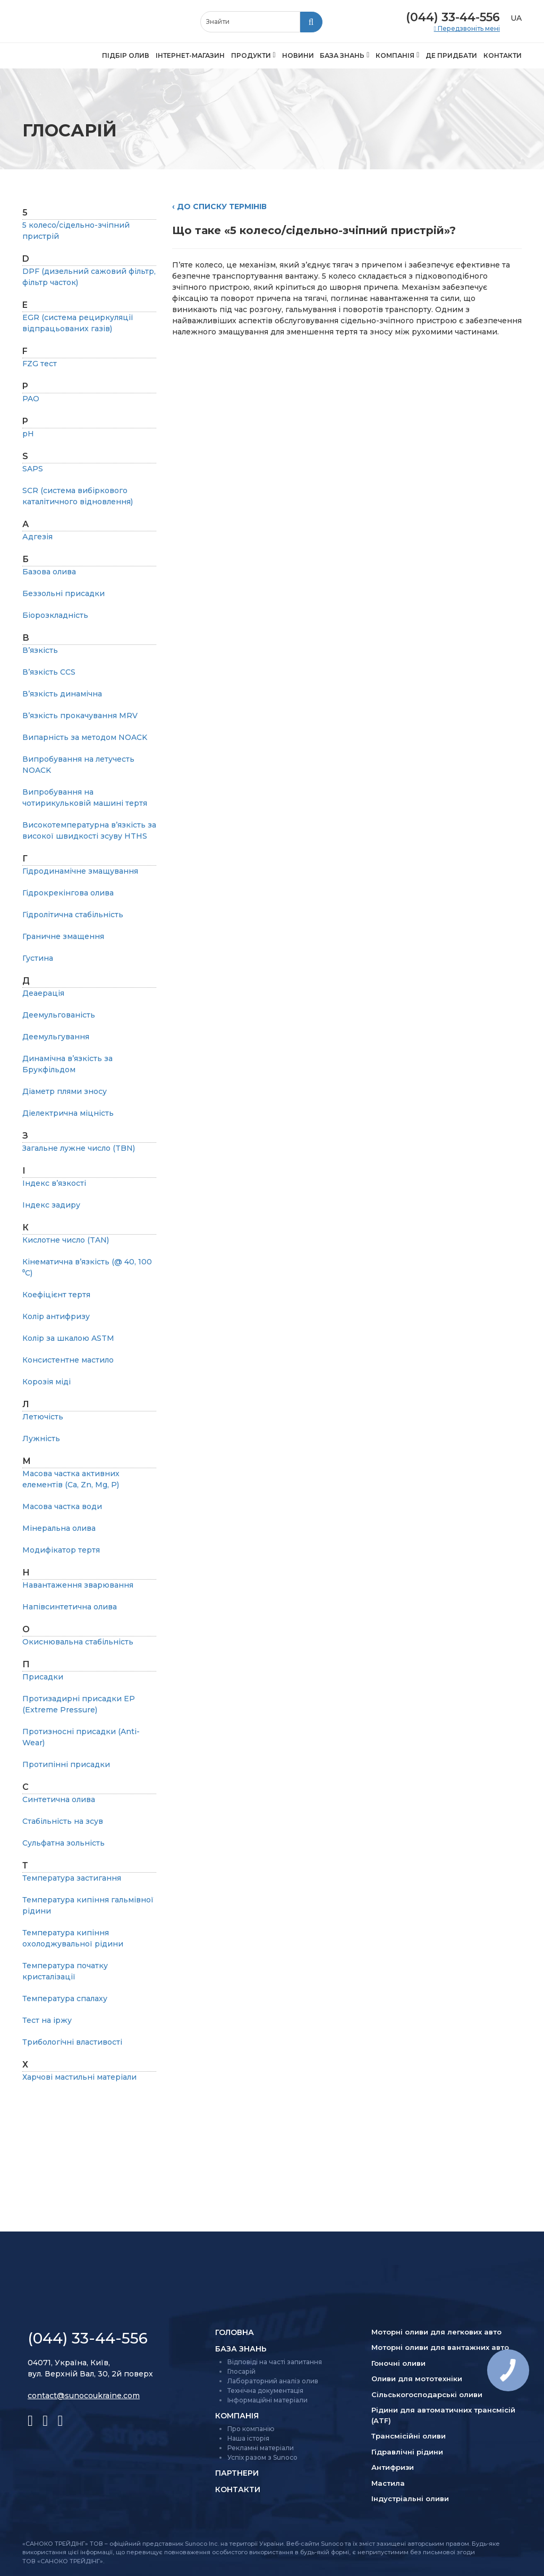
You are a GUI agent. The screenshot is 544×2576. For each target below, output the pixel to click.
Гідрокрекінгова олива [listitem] (68, 893)
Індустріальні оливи (410, 2498)
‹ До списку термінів (219, 206)
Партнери (237, 2473)
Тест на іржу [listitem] (47, 2020)
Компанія (395, 55)
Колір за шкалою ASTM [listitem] (68, 1338)
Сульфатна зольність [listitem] (63, 1843)
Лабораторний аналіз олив (272, 2381)
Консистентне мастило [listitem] (68, 1360)
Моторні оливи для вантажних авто (440, 2347)
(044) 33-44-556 (453, 17)
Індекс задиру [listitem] (51, 1205)
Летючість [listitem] (42, 1416)
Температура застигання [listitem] (71, 1878)
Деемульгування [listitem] (55, 1036)
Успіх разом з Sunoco (262, 2457)
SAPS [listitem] (32, 468)
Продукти (251, 55)
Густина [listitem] (37, 958)
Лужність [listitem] (41, 1438)
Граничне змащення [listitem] (63, 936)
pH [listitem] (28, 433)
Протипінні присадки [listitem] (66, 1764)
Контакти (502, 55)
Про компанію (251, 2429)
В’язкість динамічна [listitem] (62, 694)
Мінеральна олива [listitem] (59, 1528)
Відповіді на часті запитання (274, 2362)
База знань (342, 55)
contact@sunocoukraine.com (84, 2395)
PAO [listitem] (30, 398)
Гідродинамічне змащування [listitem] (80, 871)
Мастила (388, 2483)
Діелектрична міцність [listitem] (68, 1113)
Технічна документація (265, 2390)
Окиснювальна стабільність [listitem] (77, 1642)
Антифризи (392, 2467)
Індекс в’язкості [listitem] (54, 1183)
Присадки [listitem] (42, 1677)
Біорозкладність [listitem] (55, 615)
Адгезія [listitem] (37, 536)
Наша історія (248, 2438)
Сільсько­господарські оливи (426, 2394)
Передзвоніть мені (468, 28)
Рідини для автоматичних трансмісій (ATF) (443, 2415)
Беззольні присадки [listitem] (63, 593)
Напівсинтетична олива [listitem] (69, 1607)
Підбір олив (125, 55)
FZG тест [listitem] (39, 363)
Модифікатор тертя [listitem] (61, 1550)
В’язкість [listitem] (40, 650)
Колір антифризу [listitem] (56, 1316)
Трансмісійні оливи (408, 2436)
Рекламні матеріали (260, 2448)
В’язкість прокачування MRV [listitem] (80, 715)
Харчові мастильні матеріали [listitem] (79, 2077)
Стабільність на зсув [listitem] (62, 1821)
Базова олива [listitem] (49, 571)
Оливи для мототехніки (416, 2378)
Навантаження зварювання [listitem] (77, 1585)
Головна (234, 2332)
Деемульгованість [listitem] (58, 1015)
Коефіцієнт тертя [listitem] (56, 1294)
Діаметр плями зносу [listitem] (64, 1091)
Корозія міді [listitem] (46, 1381)
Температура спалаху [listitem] (64, 1998)
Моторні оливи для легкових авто (436, 2332)
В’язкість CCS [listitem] (48, 672)
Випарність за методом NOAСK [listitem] (84, 737)
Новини (298, 55)
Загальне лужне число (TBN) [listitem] (78, 1148)
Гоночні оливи (398, 2363)
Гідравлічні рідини (407, 2452)
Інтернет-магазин (190, 55)
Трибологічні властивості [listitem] (72, 2042)
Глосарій (241, 2371)
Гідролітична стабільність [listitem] (72, 914)
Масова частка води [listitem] (62, 1506)
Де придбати (451, 55)
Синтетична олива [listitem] (58, 1799)
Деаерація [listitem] (43, 993)
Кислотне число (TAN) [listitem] (65, 1240)
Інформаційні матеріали (267, 2400)
